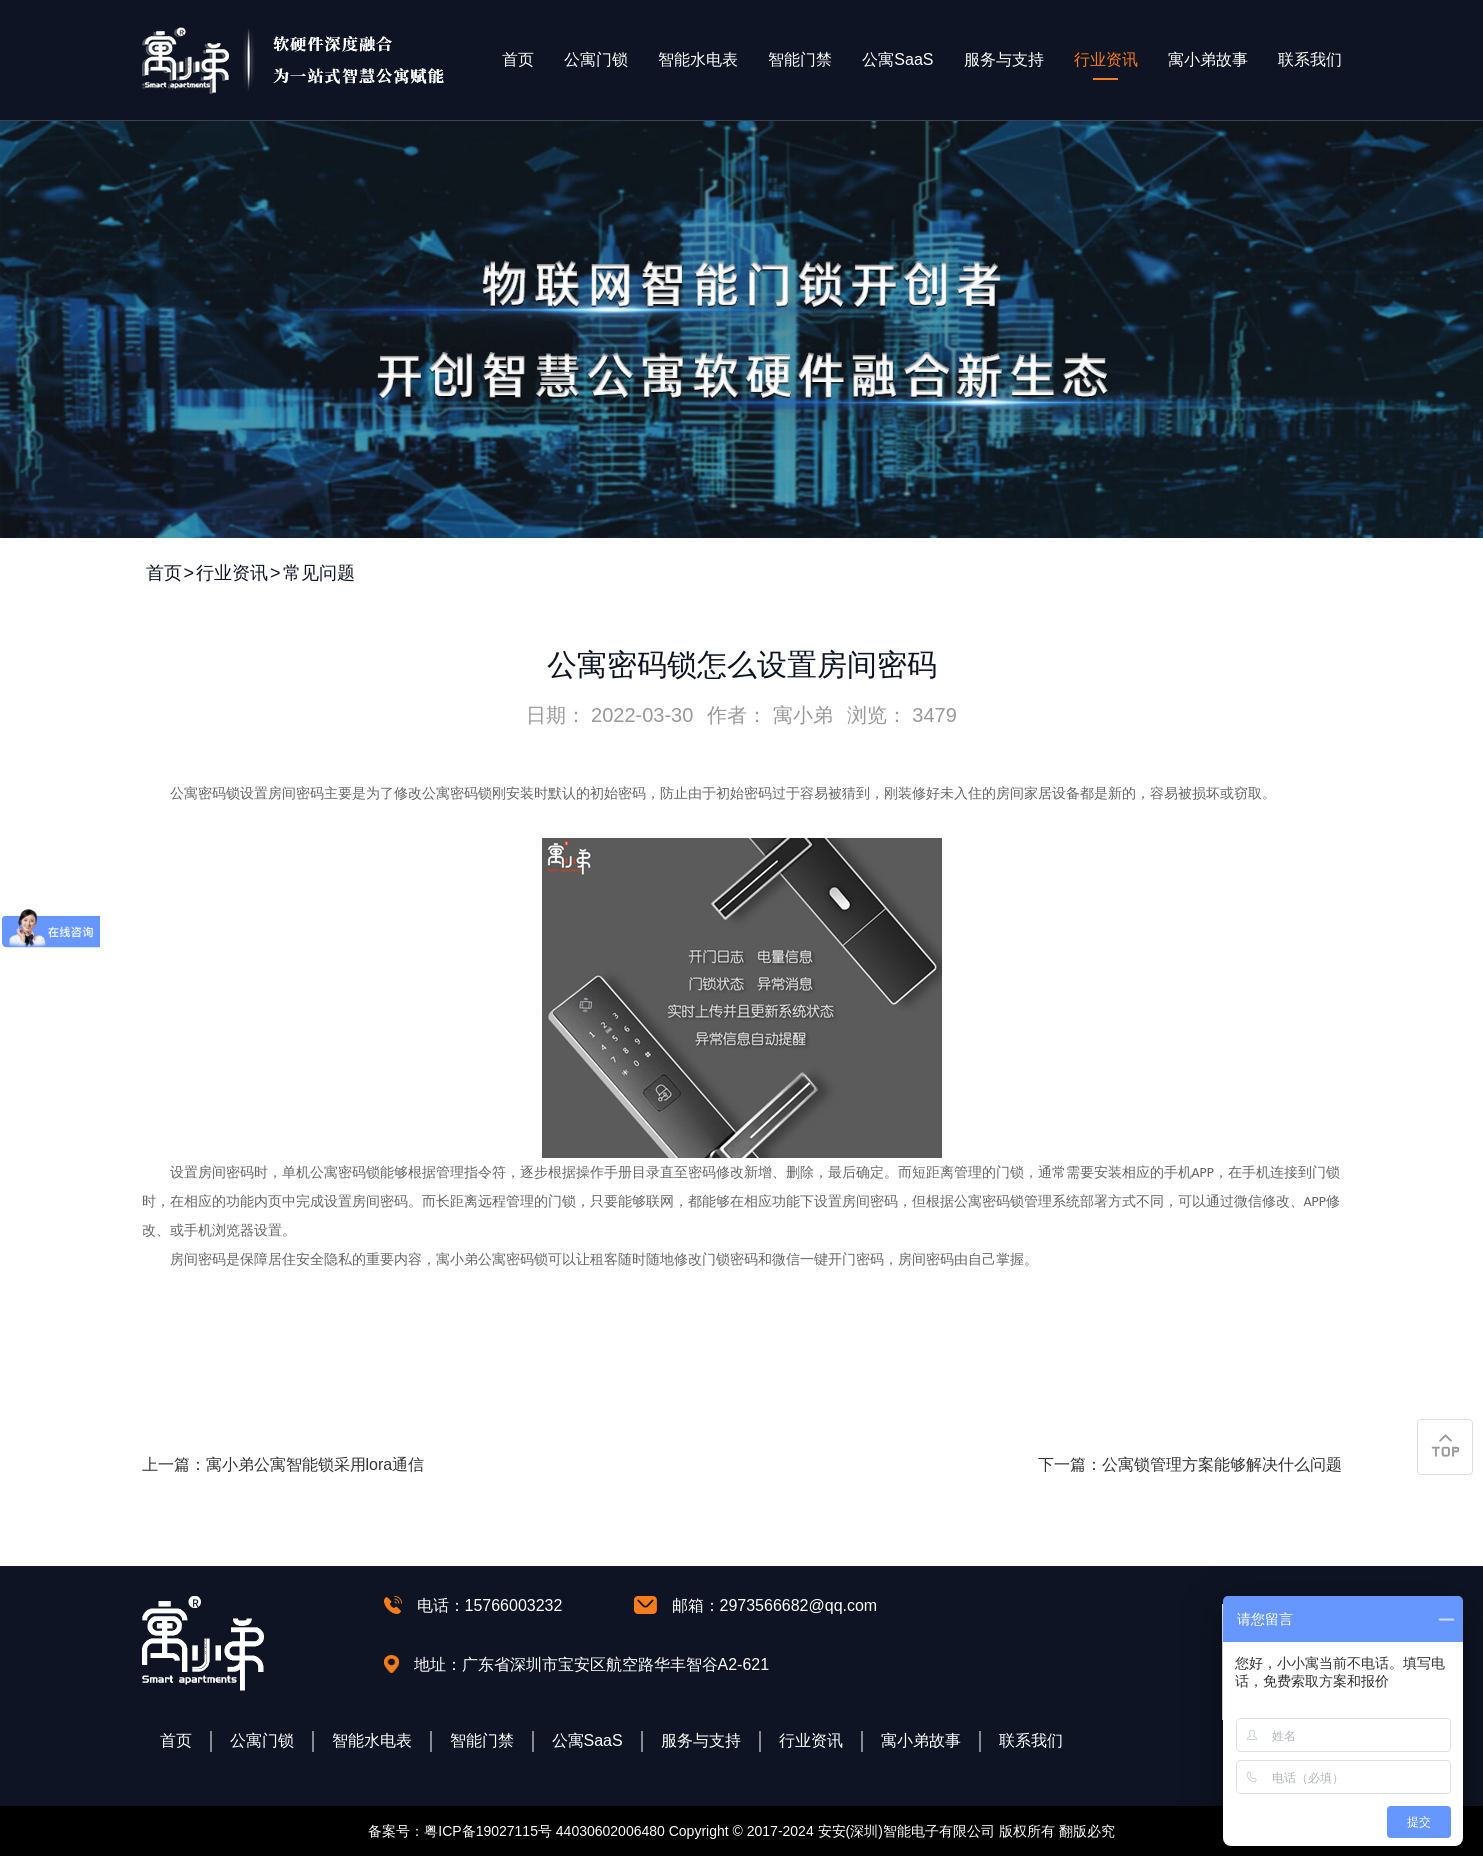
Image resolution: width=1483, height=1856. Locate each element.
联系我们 (1310, 59)
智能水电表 (698, 59)
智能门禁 (800, 59)
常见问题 (319, 573)
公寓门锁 (596, 59)
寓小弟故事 (1208, 59)
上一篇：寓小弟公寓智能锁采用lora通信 (283, 1464)
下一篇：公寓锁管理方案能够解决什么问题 (1190, 1464)
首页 (518, 59)
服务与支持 (1004, 59)
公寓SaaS (897, 59)
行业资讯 (1106, 59)
